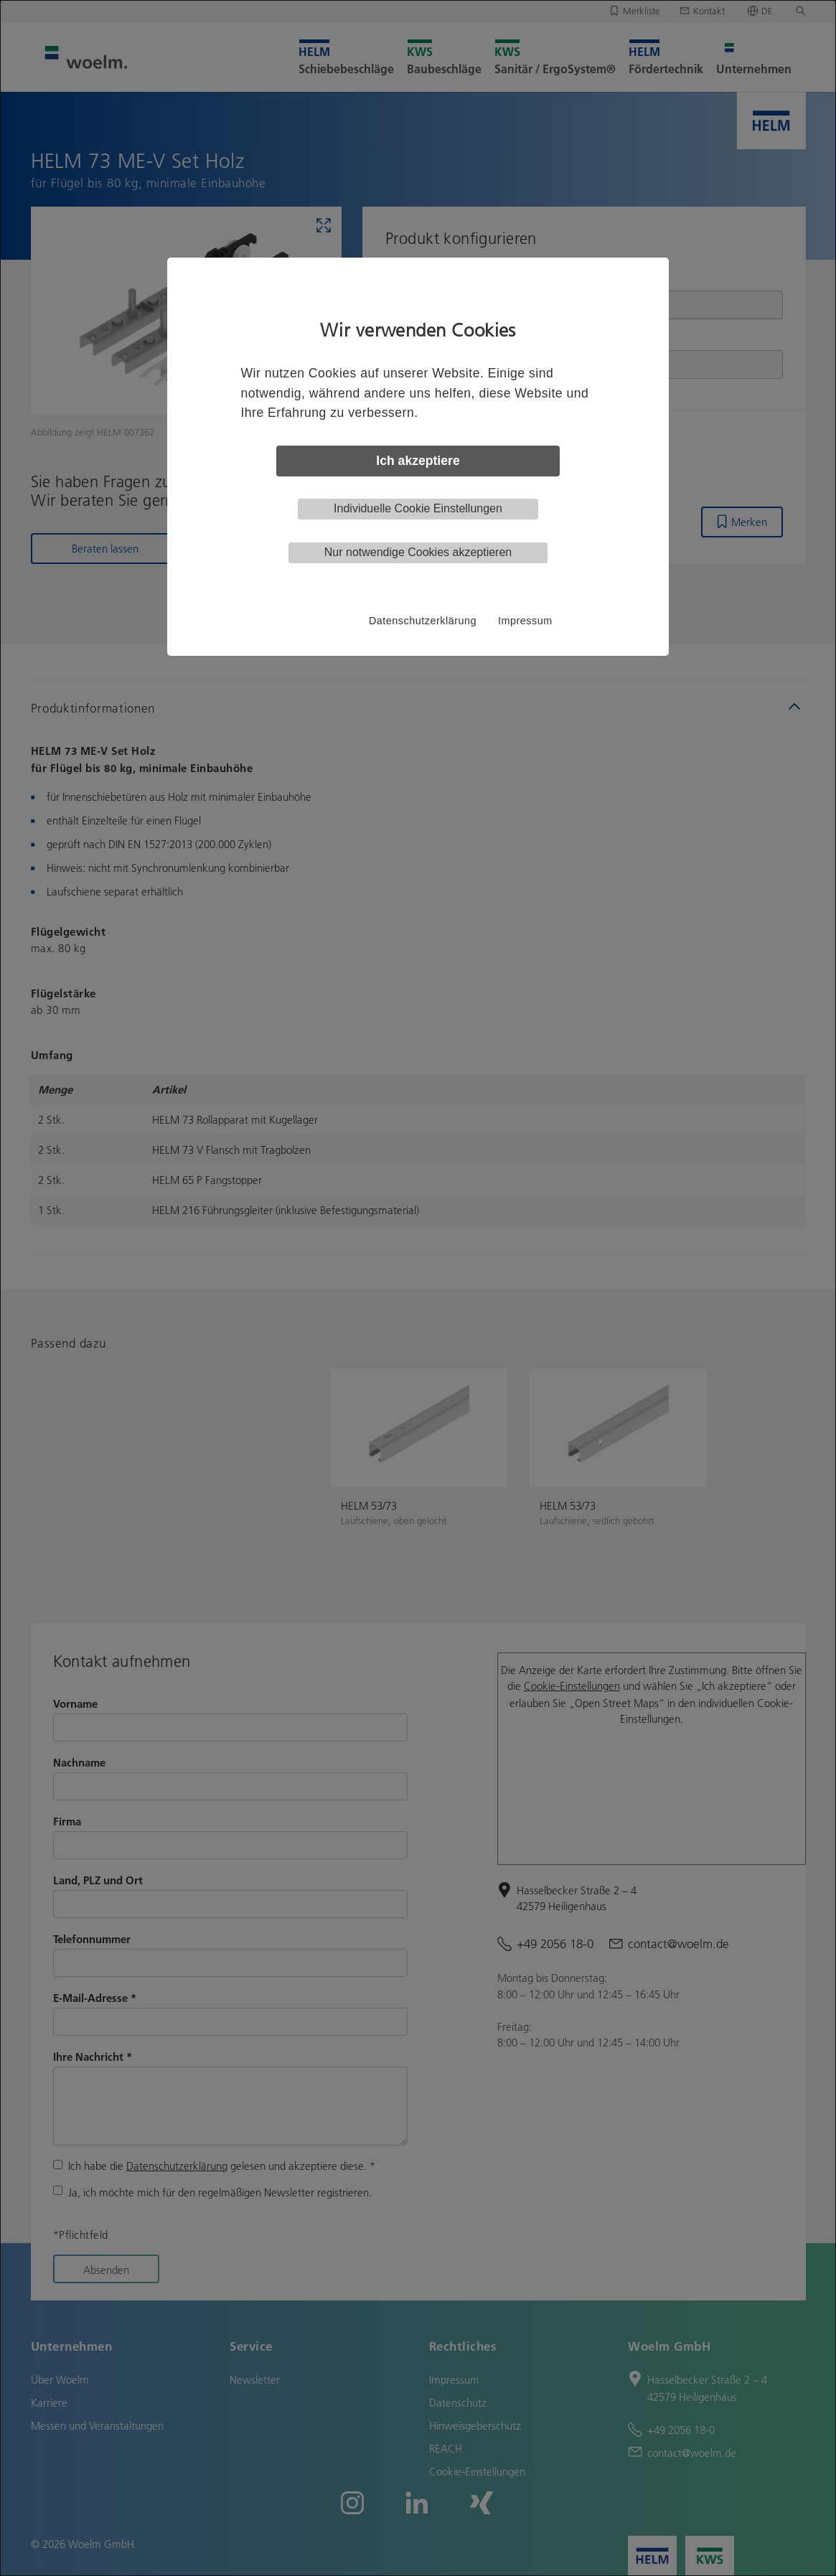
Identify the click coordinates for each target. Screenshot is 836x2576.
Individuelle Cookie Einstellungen (418, 508)
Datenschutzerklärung (422, 620)
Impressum (525, 620)
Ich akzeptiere (417, 460)
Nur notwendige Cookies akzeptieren (418, 552)
